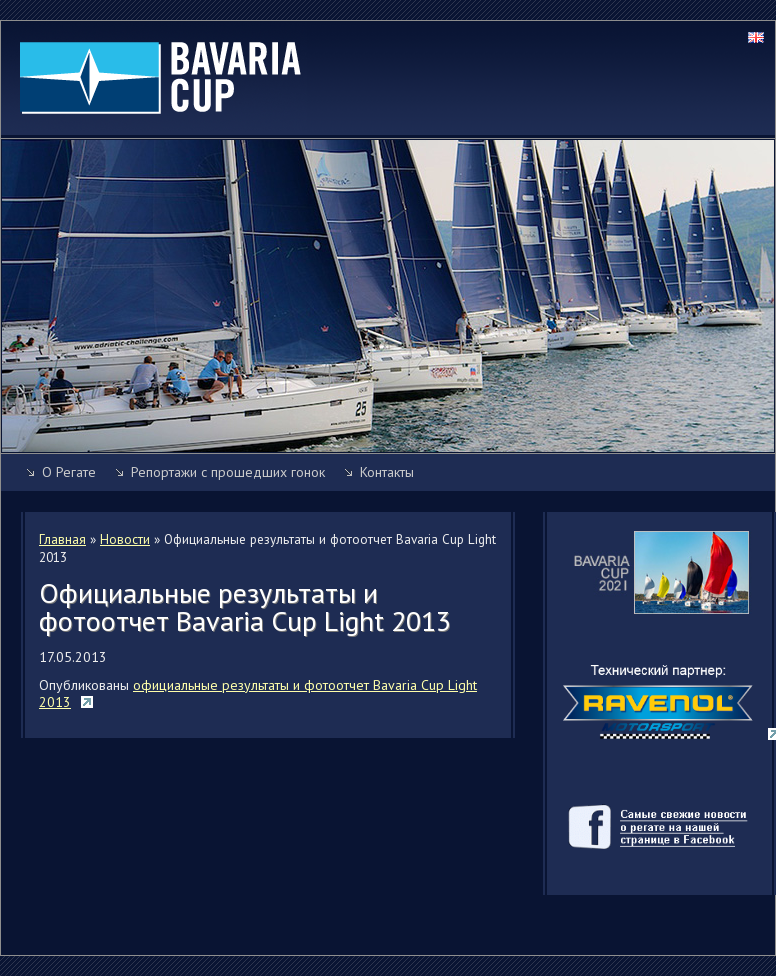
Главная (62, 539)
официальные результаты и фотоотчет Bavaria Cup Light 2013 (258, 694)
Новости (125, 539)
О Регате (69, 472)
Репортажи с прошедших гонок (228, 472)
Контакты (387, 472)
